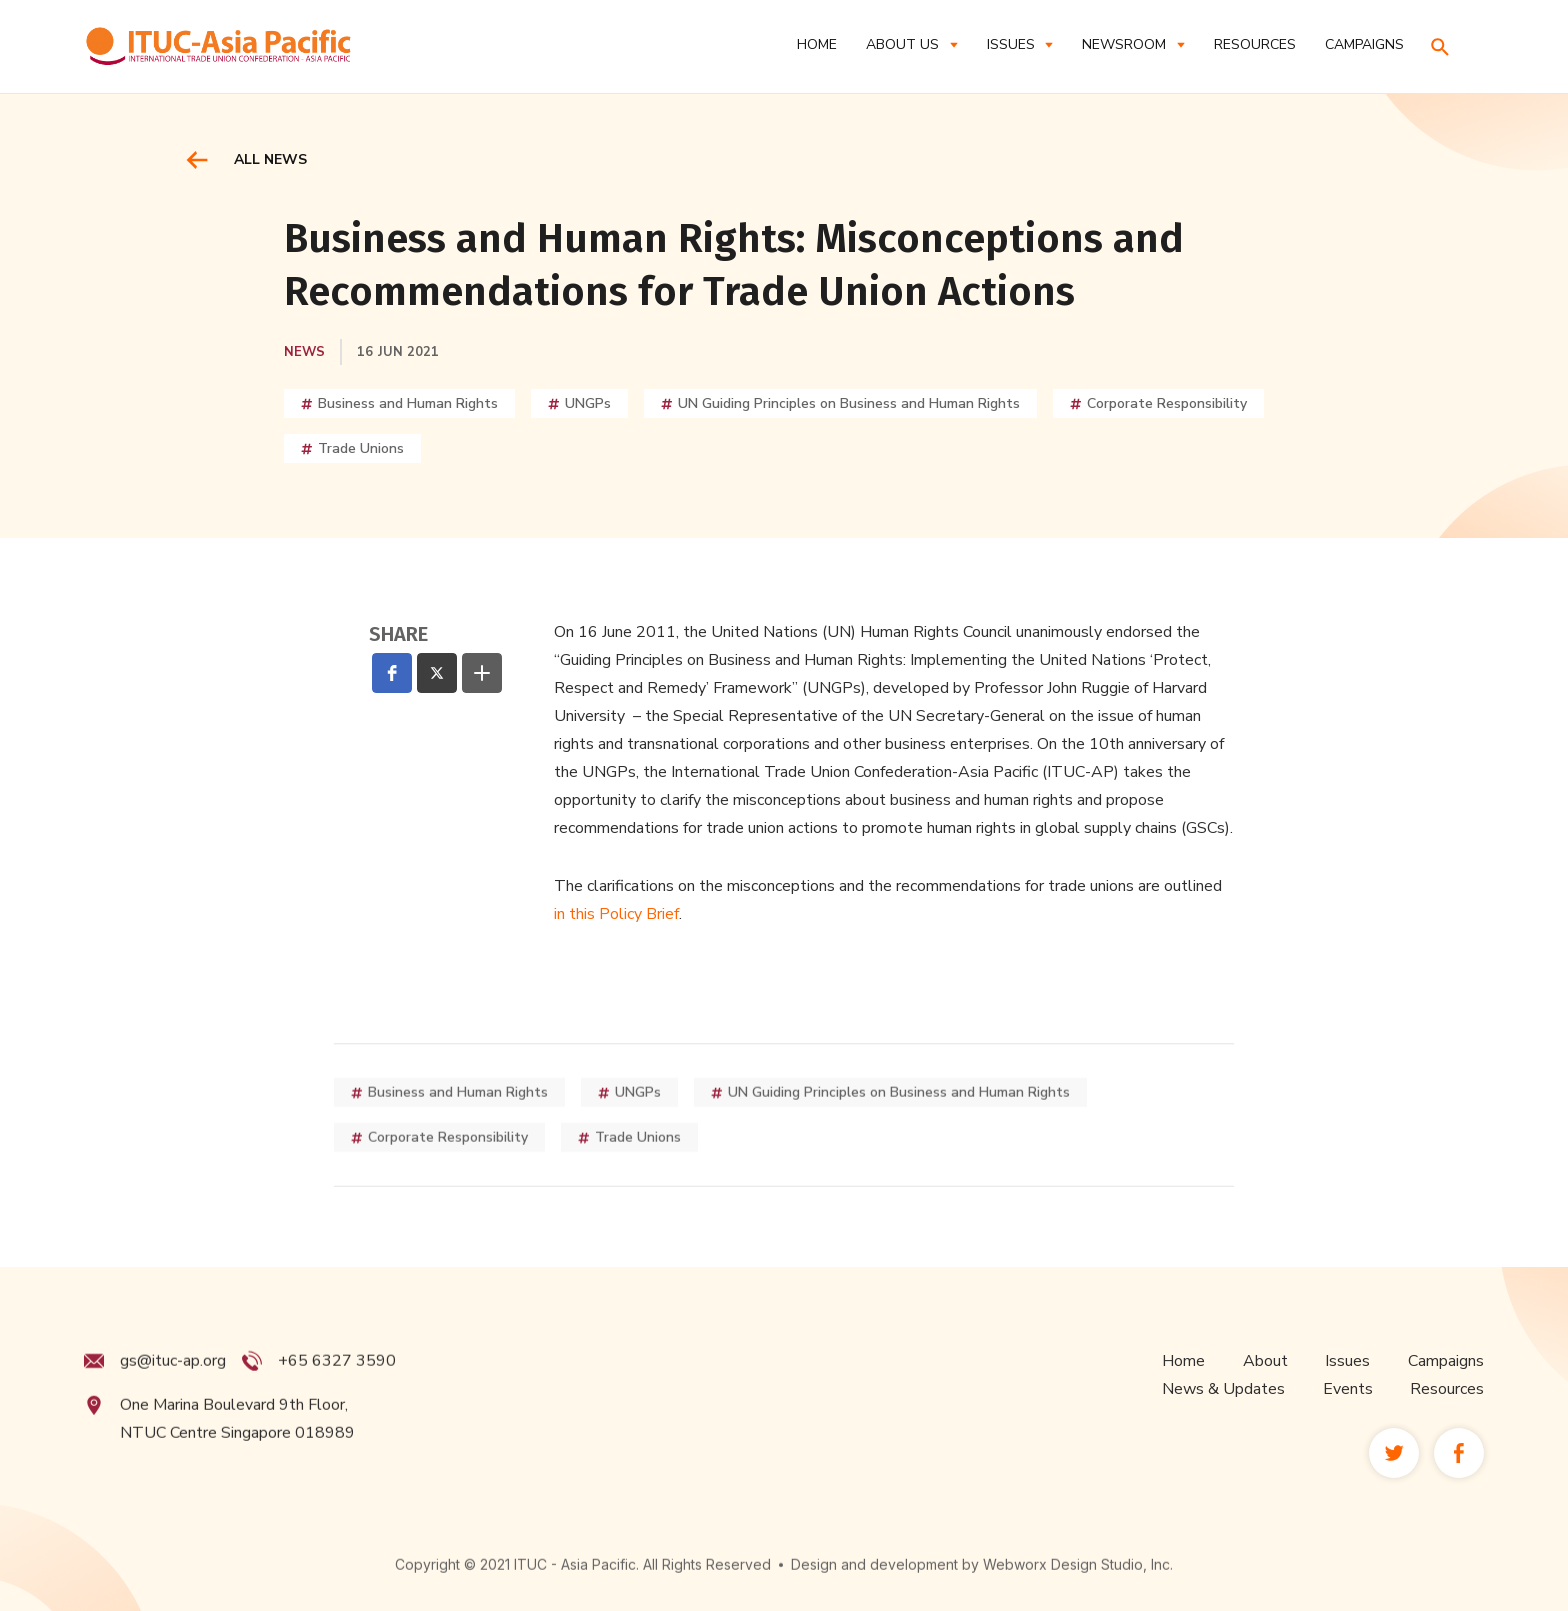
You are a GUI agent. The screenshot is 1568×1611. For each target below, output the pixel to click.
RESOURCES (1255, 44)
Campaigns (1446, 1399)
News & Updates (1223, 1427)
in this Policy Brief (616, 914)
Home (817, 44)
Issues (1347, 1399)
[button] (911, 44)
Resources (1447, 1427)
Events (1348, 1427)
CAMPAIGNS (1364, 44)
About (1265, 1399)
